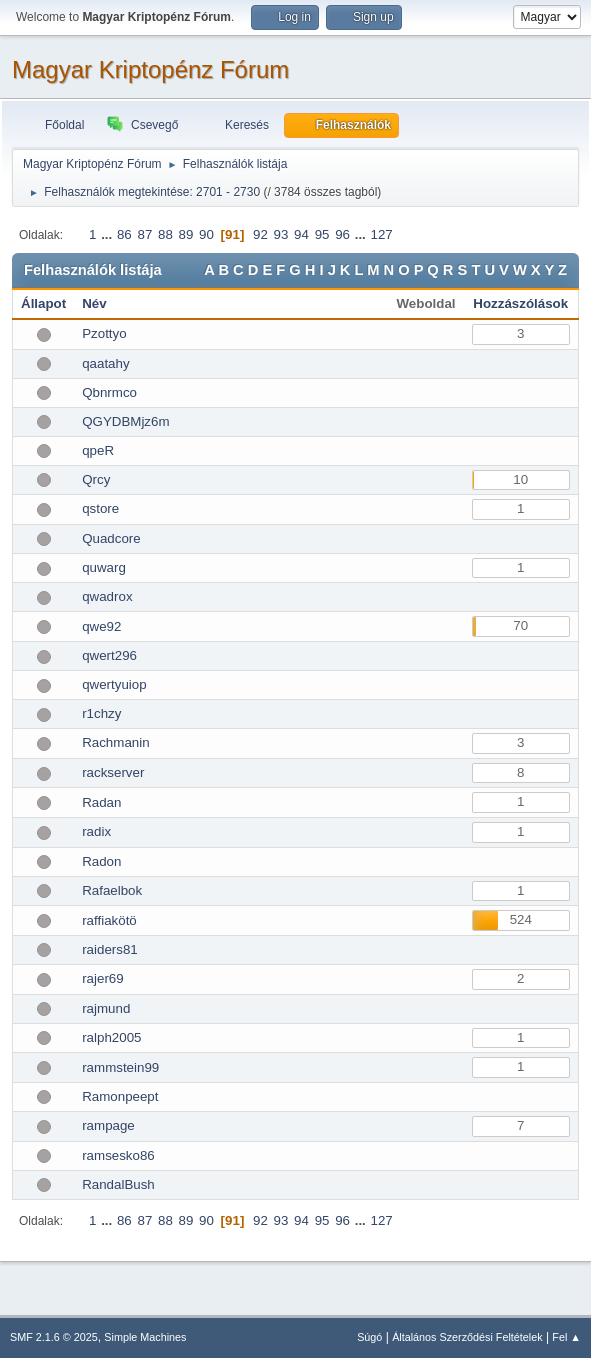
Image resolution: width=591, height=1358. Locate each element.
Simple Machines (145, 1337)
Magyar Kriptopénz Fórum (150, 69)
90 (206, 234)
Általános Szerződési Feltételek (467, 1337)
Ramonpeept (120, 1096)
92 (260, 234)
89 (186, 234)
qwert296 (109, 655)
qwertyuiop (114, 684)
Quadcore (111, 538)
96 (342, 234)
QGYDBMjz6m (125, 421)
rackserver (113, 772)
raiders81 (110, 949)
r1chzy (101, 713)
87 (144, 234)
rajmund (106, 1008)
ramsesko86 (118, 1155)
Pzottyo (104, 333)
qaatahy (105, 363)
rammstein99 (120, 1067)
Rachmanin (115, 742)
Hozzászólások (520, 303)
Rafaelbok (112, 890)
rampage (108, 1125)
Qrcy (96, 479)
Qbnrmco (109, 392)
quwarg (104, 567)
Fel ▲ (566, 1337)
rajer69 (103, 978)
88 (165, 234)
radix (96, 831)
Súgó (369, 1337)
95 (322, 234)
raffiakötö (109, 920)
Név (94, 303)
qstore (100, 508)
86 (124, 234)
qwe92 (101, 626)
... (108, 234)
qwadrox (107, 596)
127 (382, 234)
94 (301, 234)
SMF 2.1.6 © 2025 (54, 1337)
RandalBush (118, 1184)
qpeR (98, 450)
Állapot (43, 303)
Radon (101, 861)
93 (281, 234)
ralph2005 (111, 1037)
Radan (101, 802)
